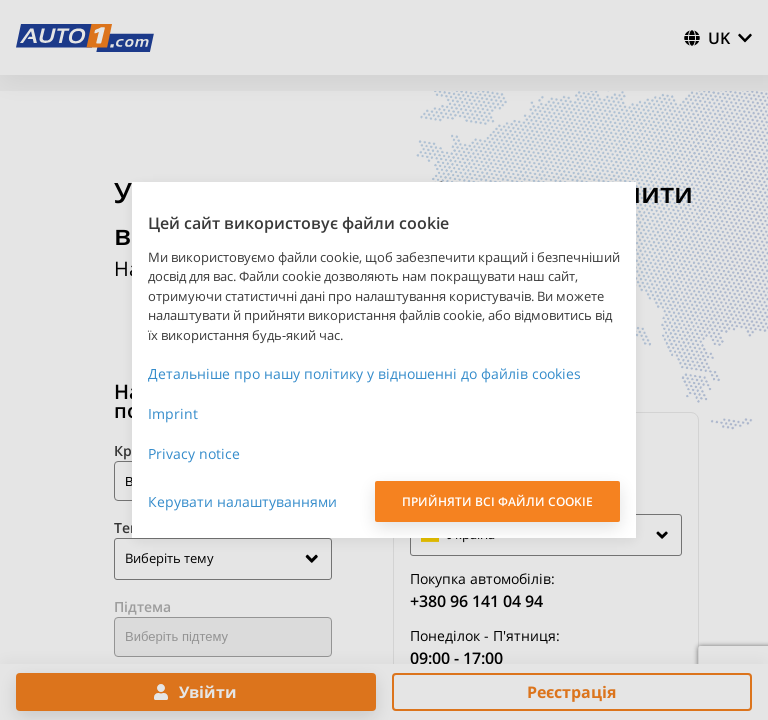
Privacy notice (194, 453)
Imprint (173, 413)
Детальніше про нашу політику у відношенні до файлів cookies (364, 373)
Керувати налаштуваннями (242, 501)
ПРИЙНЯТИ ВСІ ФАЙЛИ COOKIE (497, 501)
